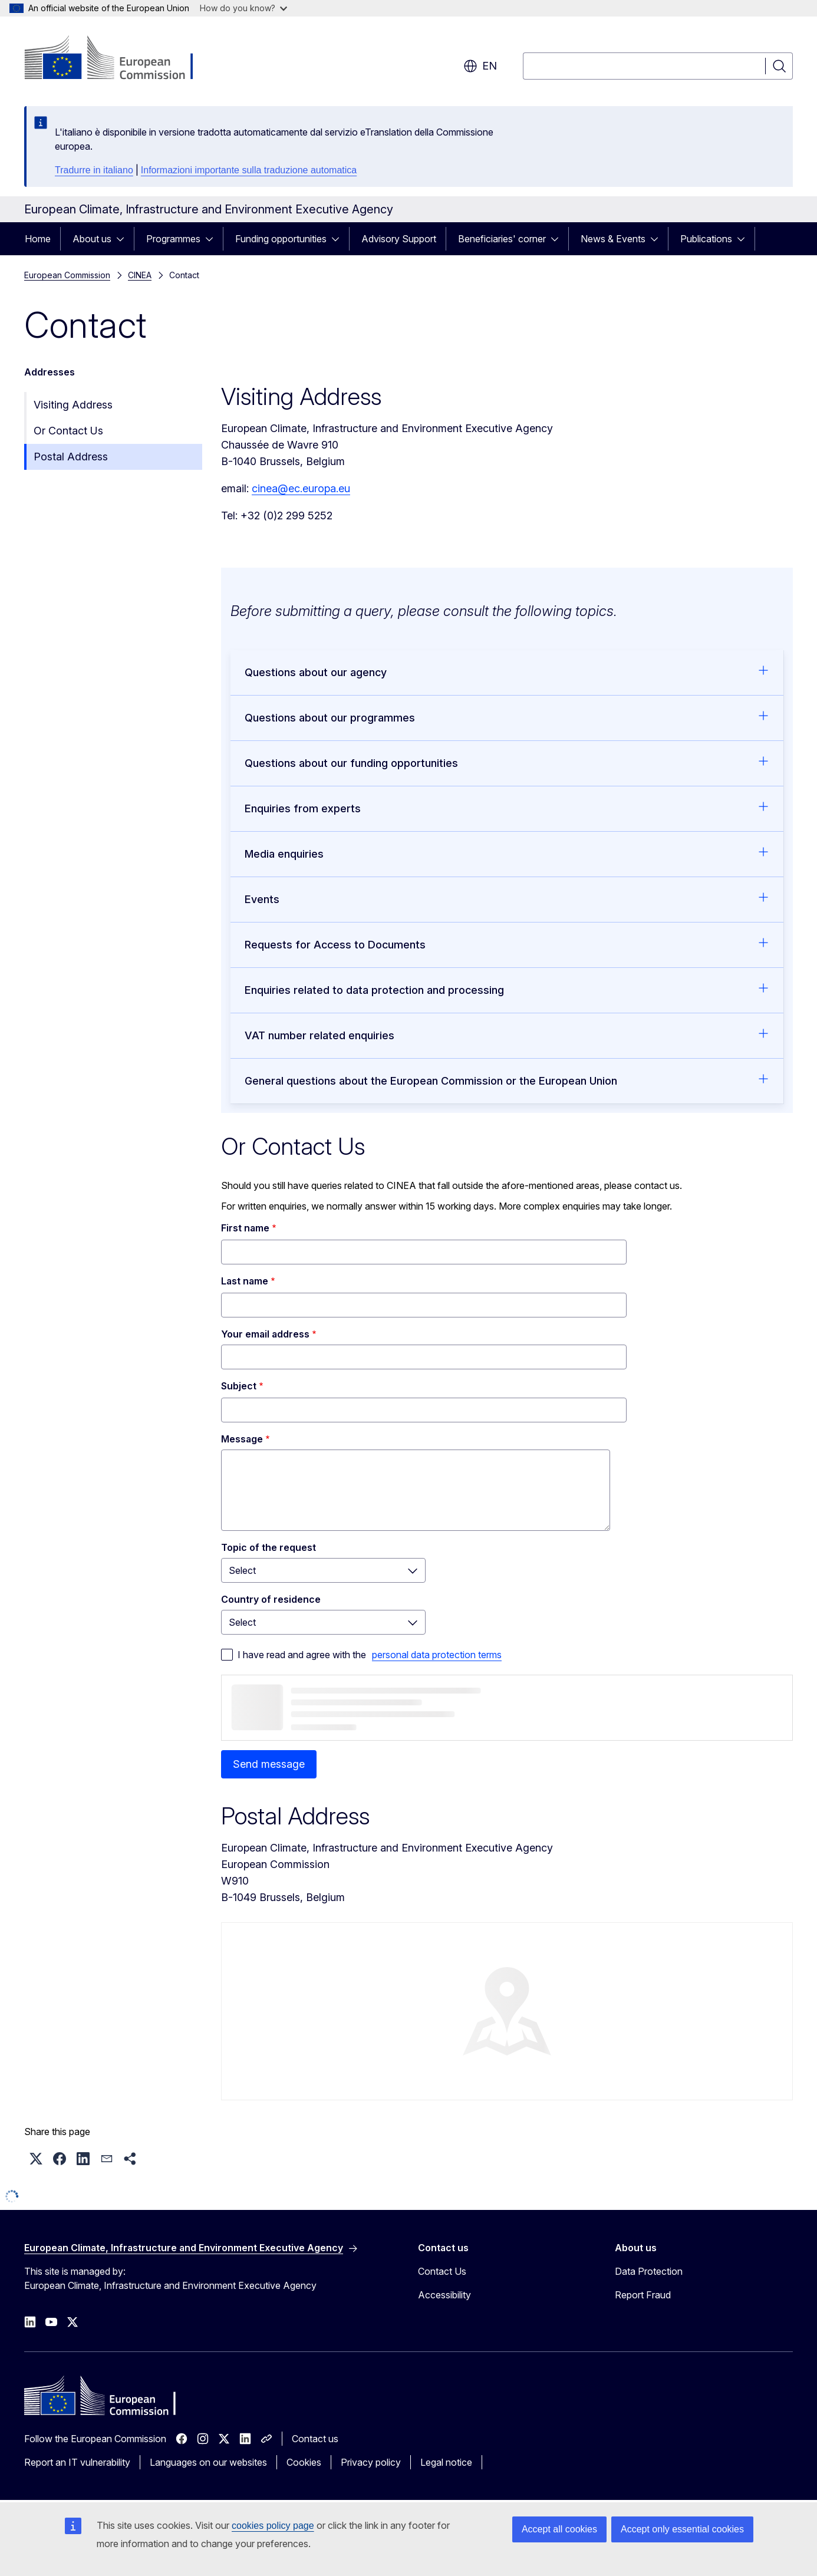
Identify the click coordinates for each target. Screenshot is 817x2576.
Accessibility (444, 2295)
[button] (36, 2158)
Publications (706, 239)
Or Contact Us (68, 430)
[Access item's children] (124, 238)
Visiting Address (73, 404)
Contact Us (442, 2271)
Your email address (265, 1334)
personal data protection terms (437, 1655)
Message (242, 1439)
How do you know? (243, 8)
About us (92, 239)
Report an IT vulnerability (77, 2462)
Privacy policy (371, 2462)
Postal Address (71, 456)
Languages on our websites (208, 2462)
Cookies (303, 2462)
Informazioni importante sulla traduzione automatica (249, 170)
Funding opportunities (281, 239)
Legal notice (446, 2462)
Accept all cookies (559, 2529)
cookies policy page (273, 2526)
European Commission (67, 275)
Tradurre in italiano (94, 170)
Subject (238, 1386)
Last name (244, 1281)
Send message (269, 1764)
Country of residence (271, 1599)
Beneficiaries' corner (502, 239)
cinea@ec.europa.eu (301, 488)
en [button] (480, 66)
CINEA (139, 275)
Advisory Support (398, 239)
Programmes (173, 239)
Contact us (315, 2439)
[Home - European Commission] (119, 59)
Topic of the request (268, 1547)
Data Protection (649, 2271)
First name (245, 1228)
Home (38, 239)
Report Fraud (643, 2295)
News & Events (613, 239)
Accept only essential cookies (682, 2529)
